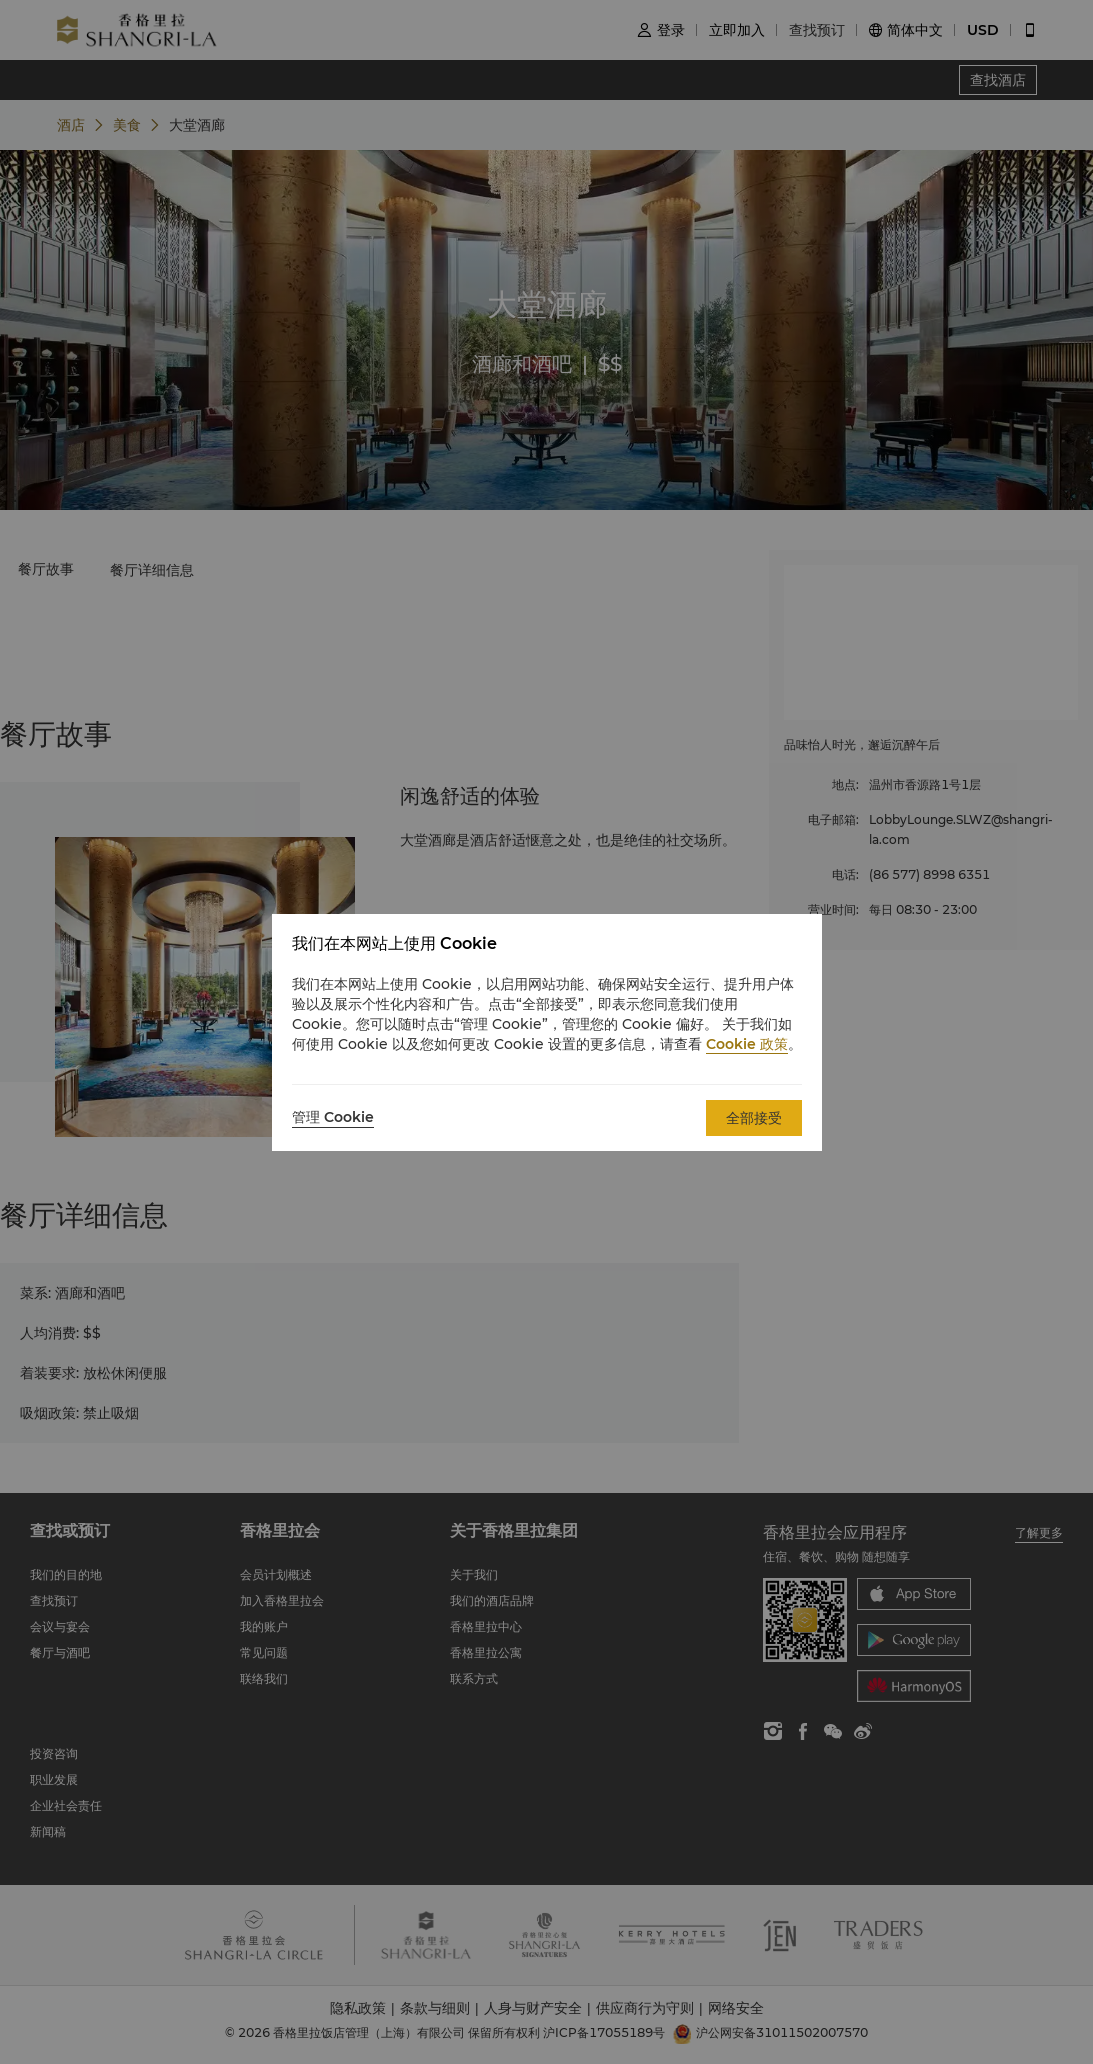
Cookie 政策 (747, 1044)
